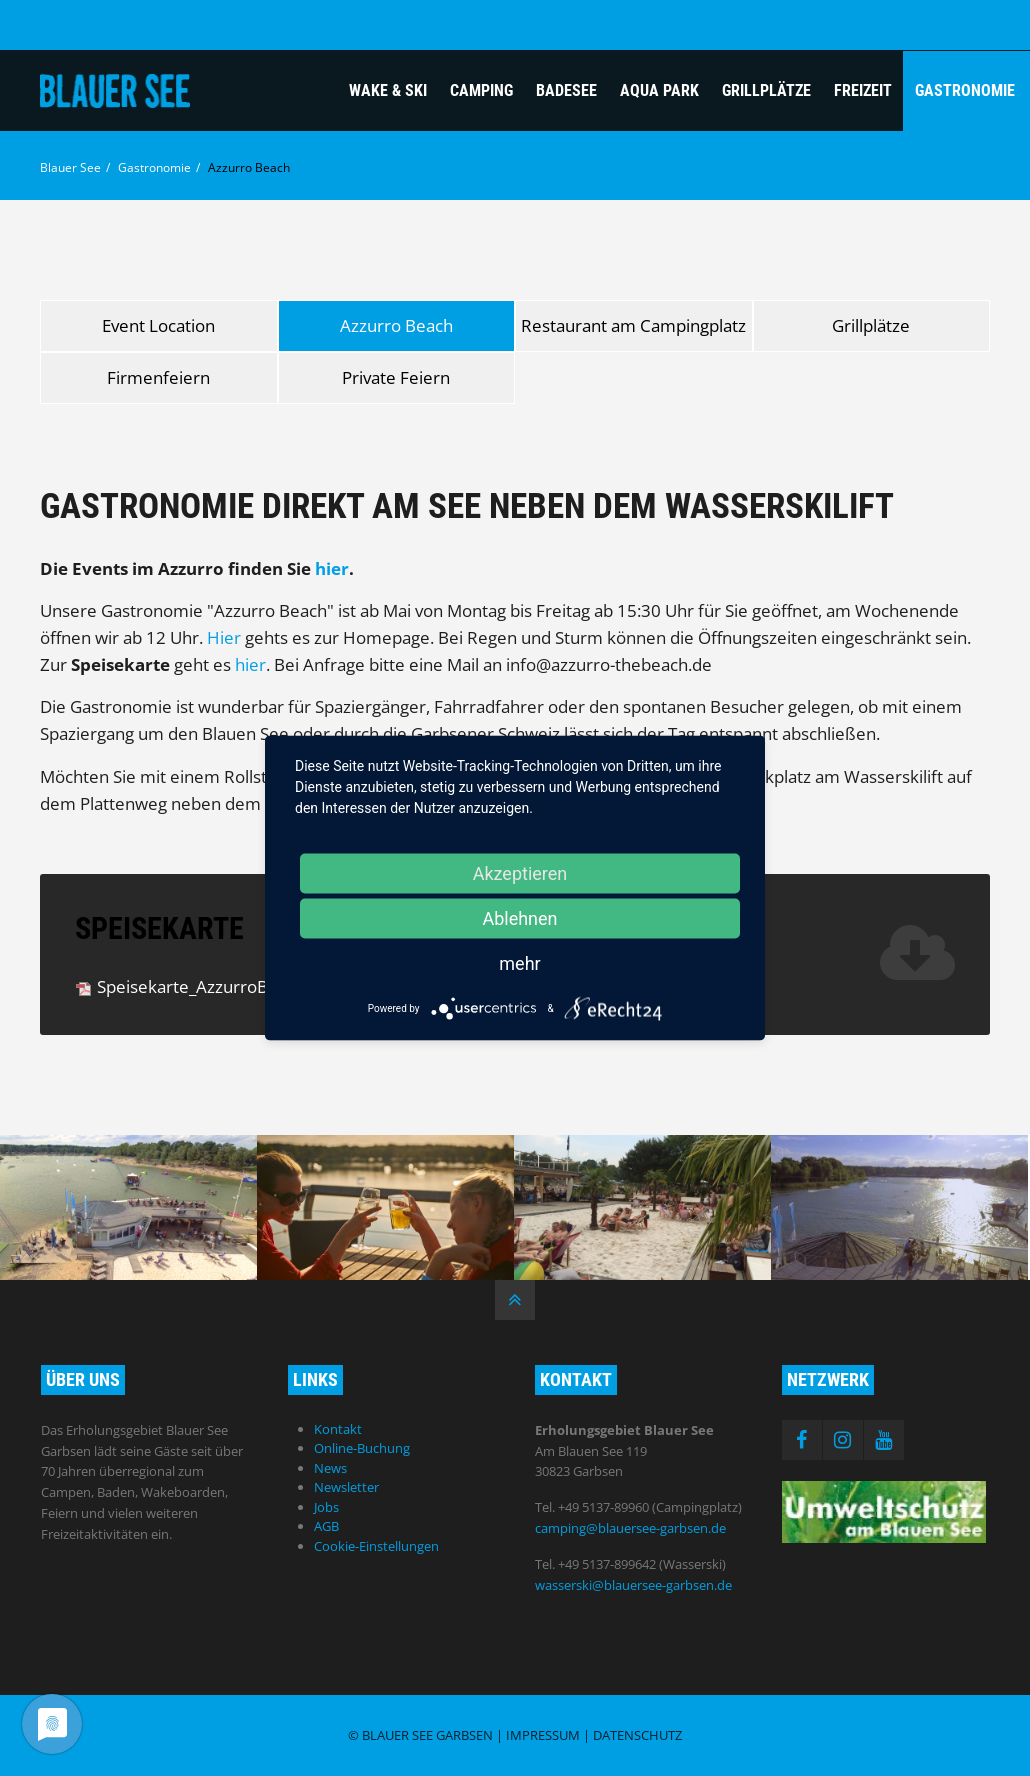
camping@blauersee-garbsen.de (630, 1528)
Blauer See (70, 167)
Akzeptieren (520, 873)
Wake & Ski (388, 90)
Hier (224, 637)
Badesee (566, 90)
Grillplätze (766, 90)
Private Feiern (396, 377)
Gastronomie (965, 90)
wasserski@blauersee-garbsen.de (633, 1585)
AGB (326, 1526)
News (330, 1468)
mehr (519, 963)
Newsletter (346, 1487)
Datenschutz (637, 1735)
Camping (481, 90)
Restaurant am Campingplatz (633, 325)
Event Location (158, 325)
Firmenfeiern (158, 377)
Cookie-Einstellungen (376, 1546)
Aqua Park (659, 90)
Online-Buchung (362, 1448)
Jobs (326, 1507)
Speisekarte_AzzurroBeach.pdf (243, 986)
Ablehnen (519, 918)
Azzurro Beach (396, 325)
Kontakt (338, 1429)
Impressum (543, 1735)
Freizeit (863, 90)
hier (332, 568)
